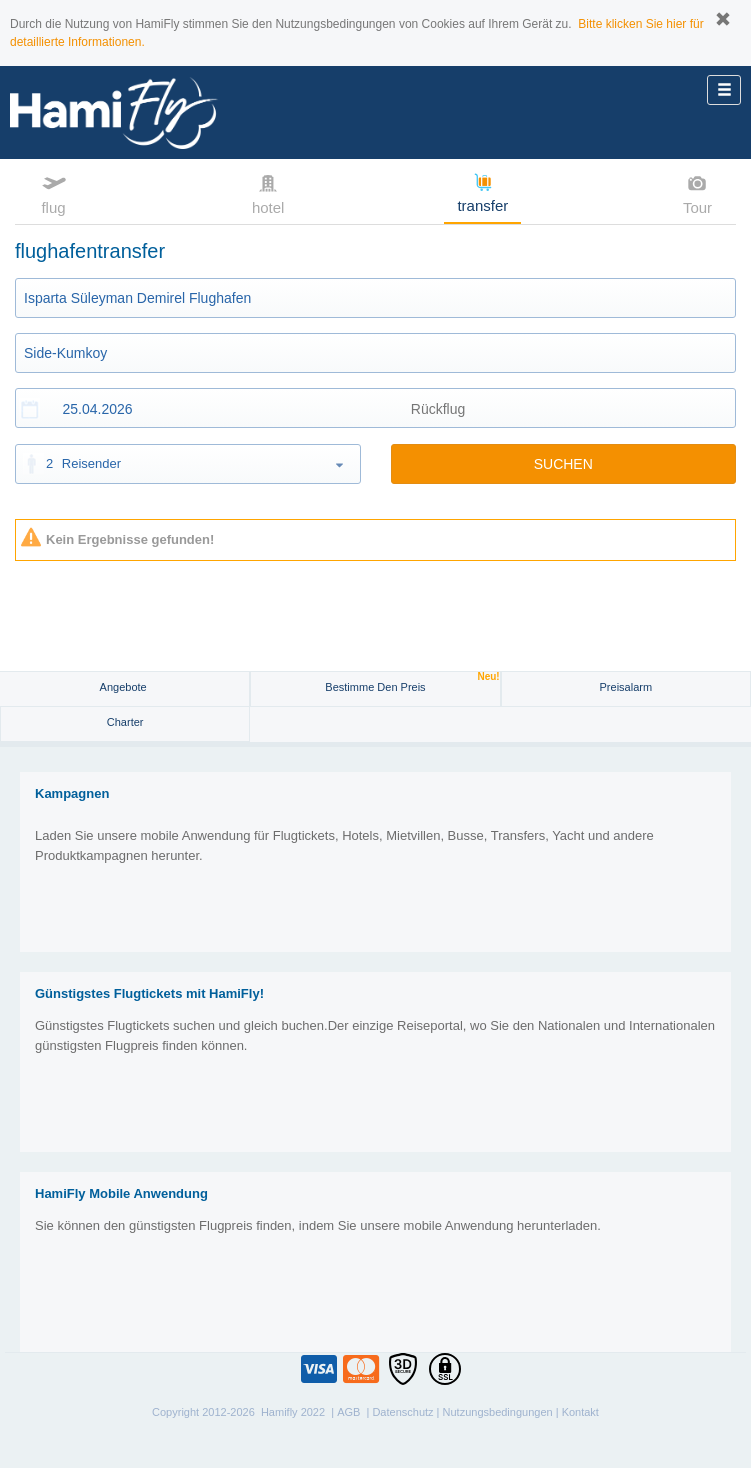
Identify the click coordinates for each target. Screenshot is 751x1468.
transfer (482, 192)
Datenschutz (402, 1412)
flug (54, 193)
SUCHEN (563, 464)
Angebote (125, 687)
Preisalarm (626, 687)
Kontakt (580, 1412)
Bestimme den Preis (412, 682)
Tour (697, 193)
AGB (348, 1412)
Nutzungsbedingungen (498, 1412)
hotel (268, 193)
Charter (125, 722)
